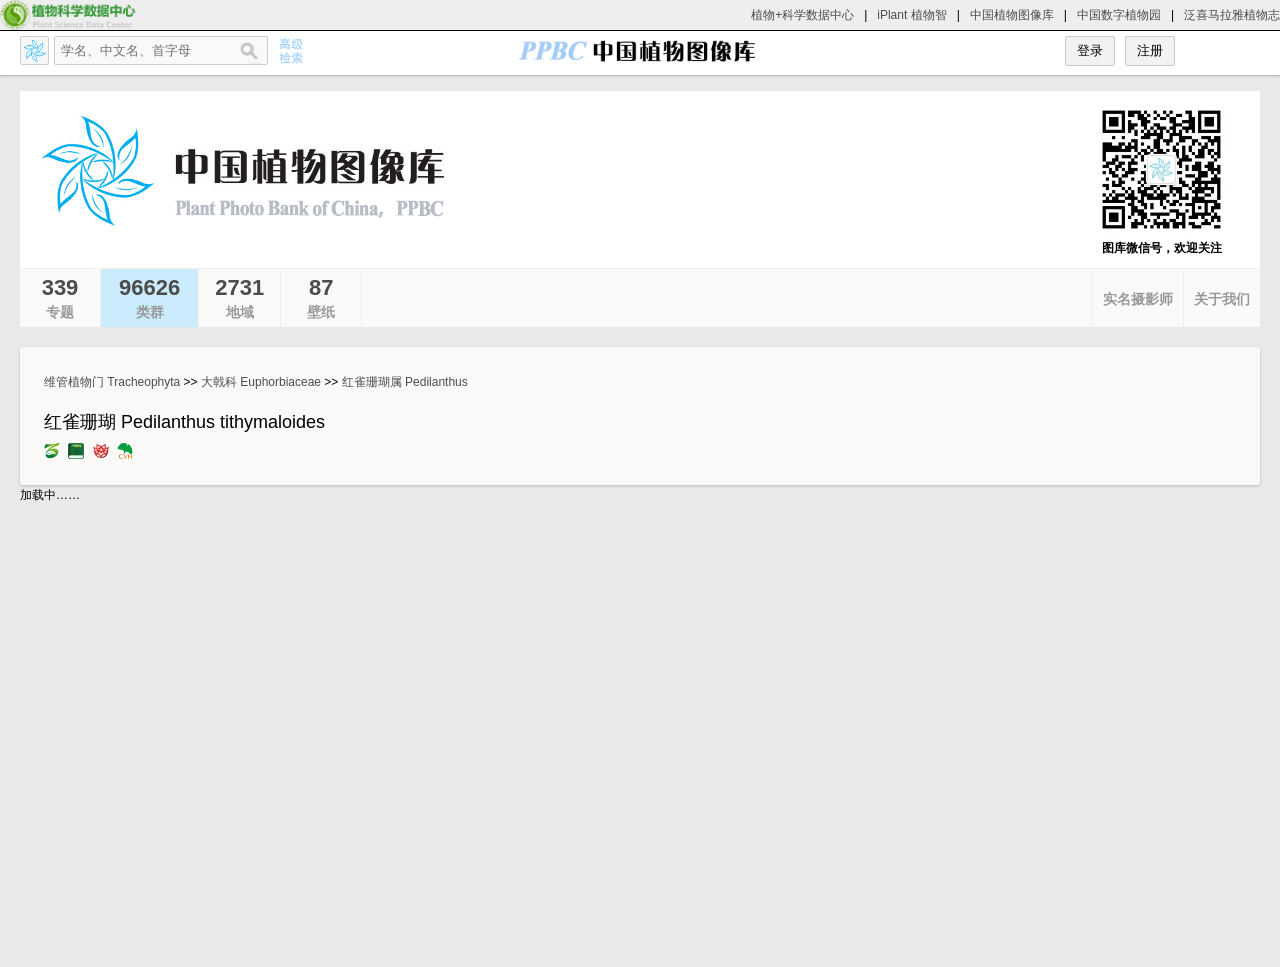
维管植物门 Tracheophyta (112, 382)
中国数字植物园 (1119, 15)
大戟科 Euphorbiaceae (261, 382)
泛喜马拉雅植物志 (1232, 15)
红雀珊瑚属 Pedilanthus (405, 382)
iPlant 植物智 (911, 15)
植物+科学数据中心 (802, 15)
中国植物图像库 (1012, 15)
